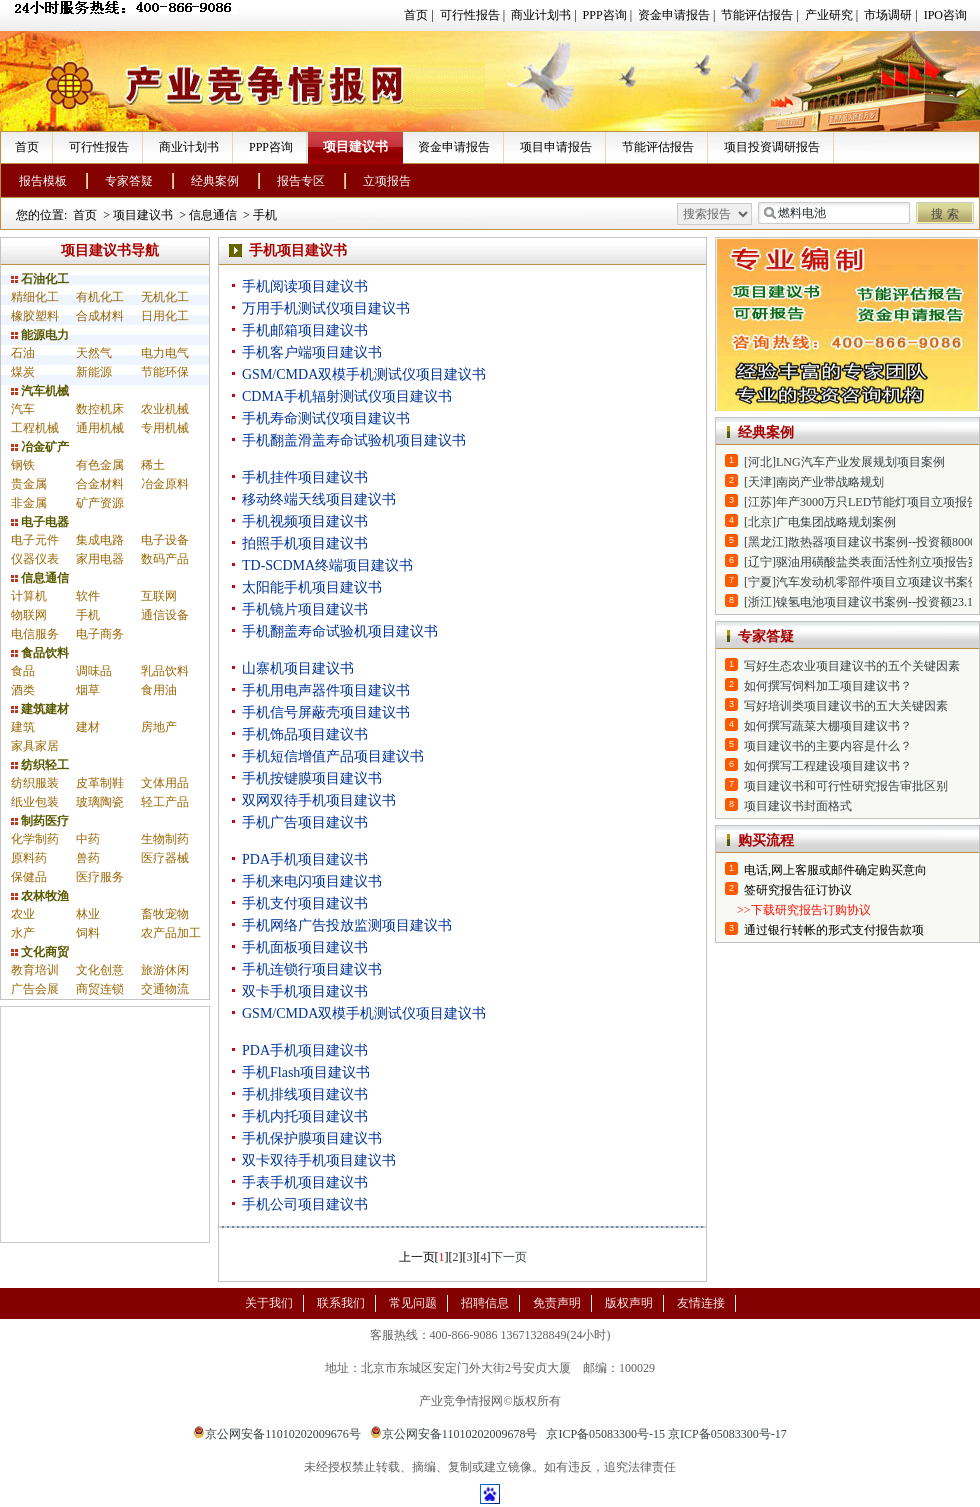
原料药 (29, 858)
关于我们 (269, 1303)
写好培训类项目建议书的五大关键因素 (846, 706)
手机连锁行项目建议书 (312, 969)
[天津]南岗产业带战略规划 (814, 482)
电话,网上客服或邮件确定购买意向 (835, 870)
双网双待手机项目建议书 (319, 800)
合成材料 (100, 316)
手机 (265, 215)
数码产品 (165, 559)
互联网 (159, 596)
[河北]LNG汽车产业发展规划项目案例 (844, 462)
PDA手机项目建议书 (305, 859)
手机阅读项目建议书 (305, 286)
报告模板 (43, 181)
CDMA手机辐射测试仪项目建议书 (347, 396)
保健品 (29, 877)
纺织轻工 (40, 765)
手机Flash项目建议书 (306, 1072)
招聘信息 (485, 1303)
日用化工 (165, 316)
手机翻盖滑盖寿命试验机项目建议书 (354, 440)
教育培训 (35, 970)
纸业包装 (35, 802)
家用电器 (100, 559)
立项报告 (387, 181)
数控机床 (100, 409)
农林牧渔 (40, 896)
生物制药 (165, 839)
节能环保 (165, 372)
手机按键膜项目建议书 (312, 778)
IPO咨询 (945, 15)
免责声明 (557, 1303)
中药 (88, 839)
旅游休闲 (165, 970)
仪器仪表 (35, 559)
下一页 (509, 1257)
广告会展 (35, 989)
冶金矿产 (40, 447)
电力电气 (165, 353)
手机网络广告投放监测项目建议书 (347, 925)
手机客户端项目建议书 (312, 352)
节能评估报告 (757, 15)
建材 (88, 727)
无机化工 (165, 297)
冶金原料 (165, 484)
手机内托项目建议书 (305, 1116)
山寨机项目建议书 (298, 668)
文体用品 (165, 783)
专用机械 (165, 428)
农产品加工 (171, 933)
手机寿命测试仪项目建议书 (326, 418)
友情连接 (701, 1303)
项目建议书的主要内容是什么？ (828, 746)
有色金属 (100, 465)
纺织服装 (35, 783)
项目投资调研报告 (772, 147)
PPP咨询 (605, 15)
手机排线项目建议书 (305, 1094)
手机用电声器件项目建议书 (326, 690)
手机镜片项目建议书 (305, 609)
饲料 (88, 933)
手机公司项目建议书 (305, 1204)
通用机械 (100, 428)
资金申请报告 (674, 15)
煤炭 (23, 372)
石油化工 (40, 279)
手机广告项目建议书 (305, 822)
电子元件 (35, 540)
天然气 (94, 353)
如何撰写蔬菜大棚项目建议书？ (828, 726)
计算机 (29, 596)
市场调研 (888, 15)
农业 (23, 914)
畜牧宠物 (165, 914)
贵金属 (29, 484)
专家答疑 (129, 181)
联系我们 (341, 1303)
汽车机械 (40, 391)
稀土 (153, 465)
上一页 (417, 1257)
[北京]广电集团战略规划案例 (820, 522)
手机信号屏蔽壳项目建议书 (326, 712)
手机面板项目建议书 (305, 947)
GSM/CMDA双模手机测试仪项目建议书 (364, 374)
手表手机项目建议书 (305, 1182)
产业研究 (829, 15)
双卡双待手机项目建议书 (319, 1160)
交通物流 (165, 989)
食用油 (159, 690)
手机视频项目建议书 (305, 521)
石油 (23, 353)
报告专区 (301, 181)
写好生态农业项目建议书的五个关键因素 (852, 666)
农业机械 (165, 409)
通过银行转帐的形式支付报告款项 (834, 930)
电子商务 (100, 634)
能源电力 (40, 335)
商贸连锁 (100, 989)
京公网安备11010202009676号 (277, 1434)
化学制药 (35, 839)
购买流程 (766, 840)
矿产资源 (100, 503)
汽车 (23, 409)
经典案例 (215, 181)
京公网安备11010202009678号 (454, 1434)
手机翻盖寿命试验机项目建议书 (340, 631)
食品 (23, 671)
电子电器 (40, 522)
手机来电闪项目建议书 (312, 881)
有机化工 (100, 297)
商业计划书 (541, 15)
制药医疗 (40, 821)
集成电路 (100, 540)
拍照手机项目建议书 (305, 543)
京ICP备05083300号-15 (605, 1434)
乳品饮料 (165, 671)
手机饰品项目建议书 (305, 734)
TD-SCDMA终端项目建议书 (327, 565)
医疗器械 (165, 858)
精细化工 (35, 297)
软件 (88, 596)
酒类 (23, 690)
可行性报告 (470, 15)
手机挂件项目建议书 (305, 477)
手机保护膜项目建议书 (312, 1138)
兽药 (88, 858)
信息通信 (213, 215)
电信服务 (35, 634)
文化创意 (100, 970)
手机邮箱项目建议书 (305, 330)
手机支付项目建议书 (305, 903)
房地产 (159, 727)
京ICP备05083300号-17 (727, 1434)
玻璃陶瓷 (100, 802)
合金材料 (100, 484)
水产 (23, 933)
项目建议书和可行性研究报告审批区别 (846, 786)
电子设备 (165, 540)
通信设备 (165, 615)
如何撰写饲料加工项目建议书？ (828, 686)
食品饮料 (40, 653)
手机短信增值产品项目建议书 (333, 756)
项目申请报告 (556, 147)
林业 (88, 914)
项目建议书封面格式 (798, 806)
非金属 (29, 503)
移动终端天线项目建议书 (319, 499)
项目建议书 (355, 146)
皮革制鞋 (100, 783)
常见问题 (413, 1303)
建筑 (23, 727)
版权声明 (629, 1303)
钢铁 (23, 465)
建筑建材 (40, 709)
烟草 (88, 690)
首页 (416, 15)
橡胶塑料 (35, 316)
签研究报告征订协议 (798, 890)
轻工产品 (165, 802)
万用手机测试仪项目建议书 (326, 308)
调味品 (94, 671)
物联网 (29, 615)
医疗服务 (100, 877)
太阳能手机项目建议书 (312, 587)
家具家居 (35, 746)
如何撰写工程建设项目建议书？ (828, 766)
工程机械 (35, 428)
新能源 (94, 372)
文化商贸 (40, 952)
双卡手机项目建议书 (305, 991)
